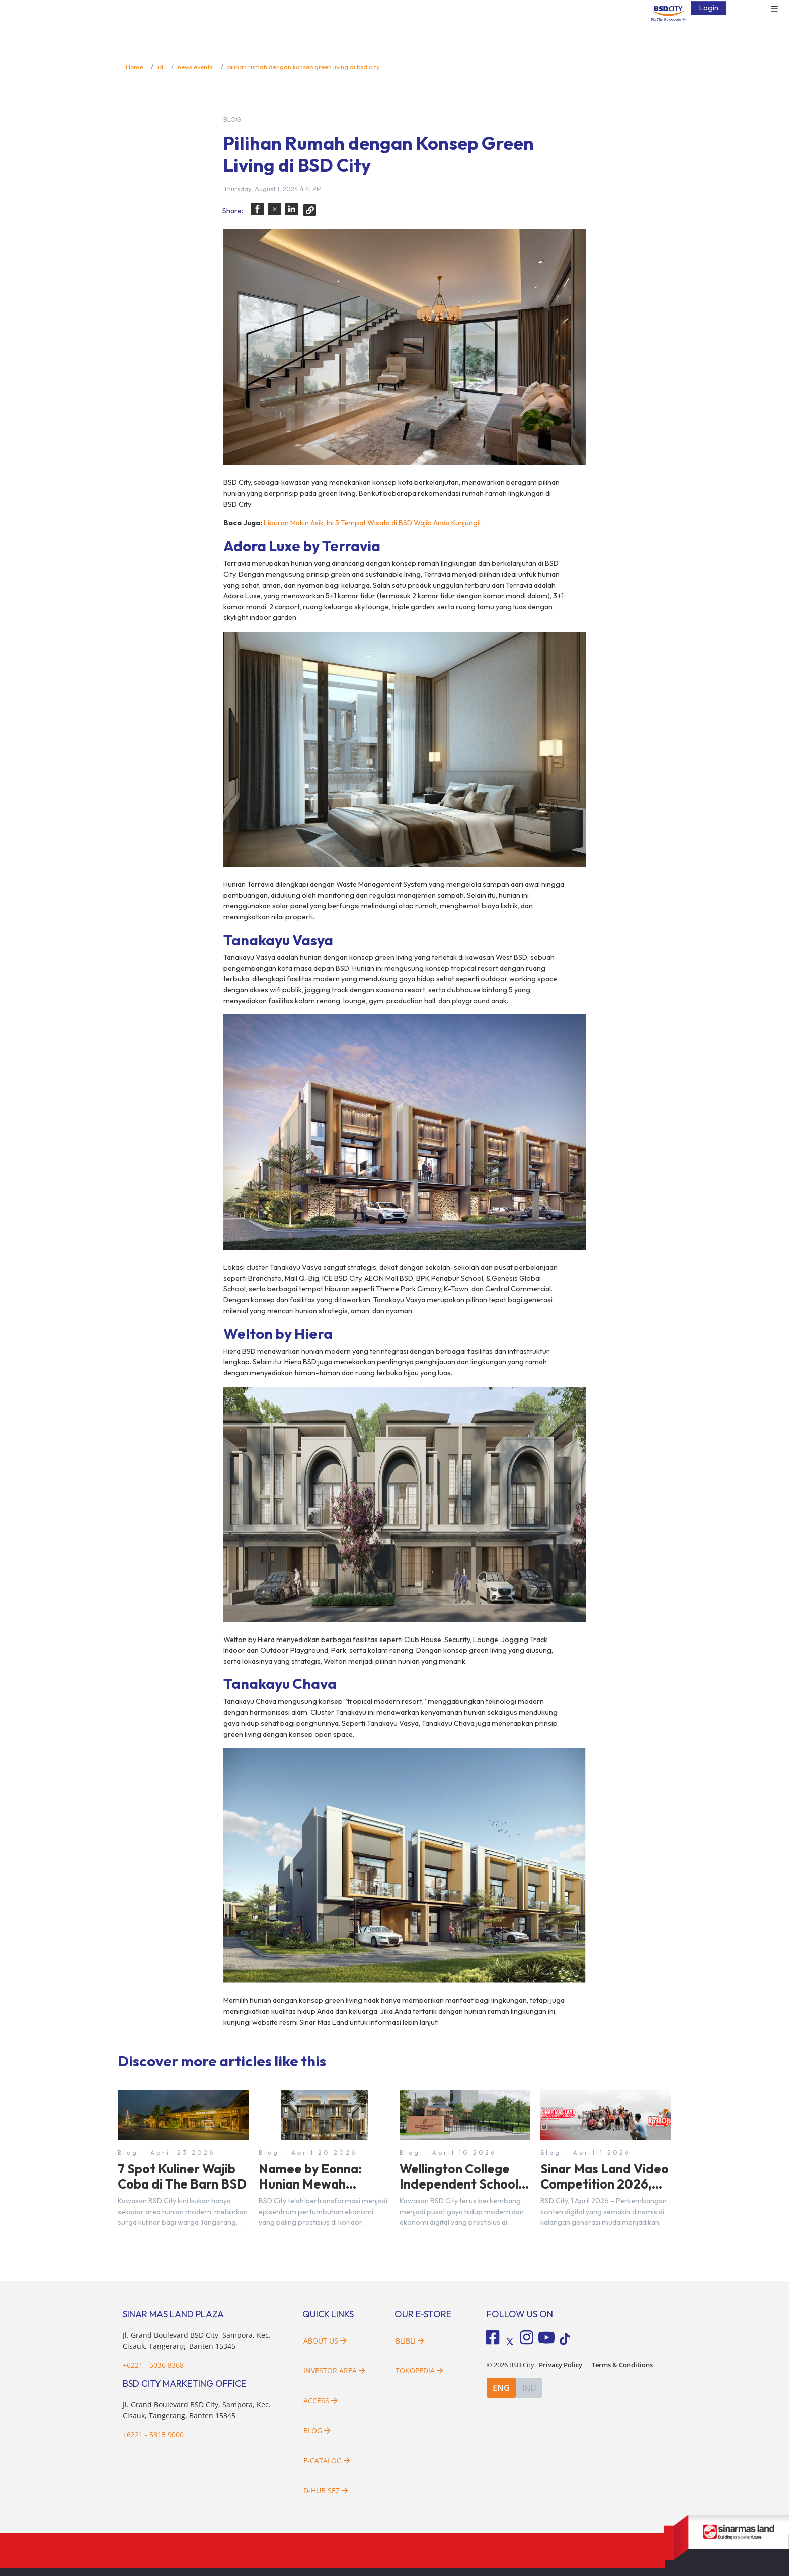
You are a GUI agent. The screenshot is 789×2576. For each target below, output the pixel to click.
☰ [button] (774, 9)
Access (320, 2400)
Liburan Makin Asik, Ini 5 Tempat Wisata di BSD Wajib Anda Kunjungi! (372, 522)
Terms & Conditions (622, 2364)
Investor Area (334, 2370)
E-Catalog (326, 2460)
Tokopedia (419, 2370)
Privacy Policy (560, 2364)
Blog (317, 2430)
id (160, 67)
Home (134, 67)
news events (195, 67)
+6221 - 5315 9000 (153, 2434)
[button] (257, 209)
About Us (325, 2341)
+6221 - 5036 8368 (153, 2365)
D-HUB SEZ (325, 2490)
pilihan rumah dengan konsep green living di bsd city (303, 67)
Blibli (410, 2341)
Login (708, 7)
